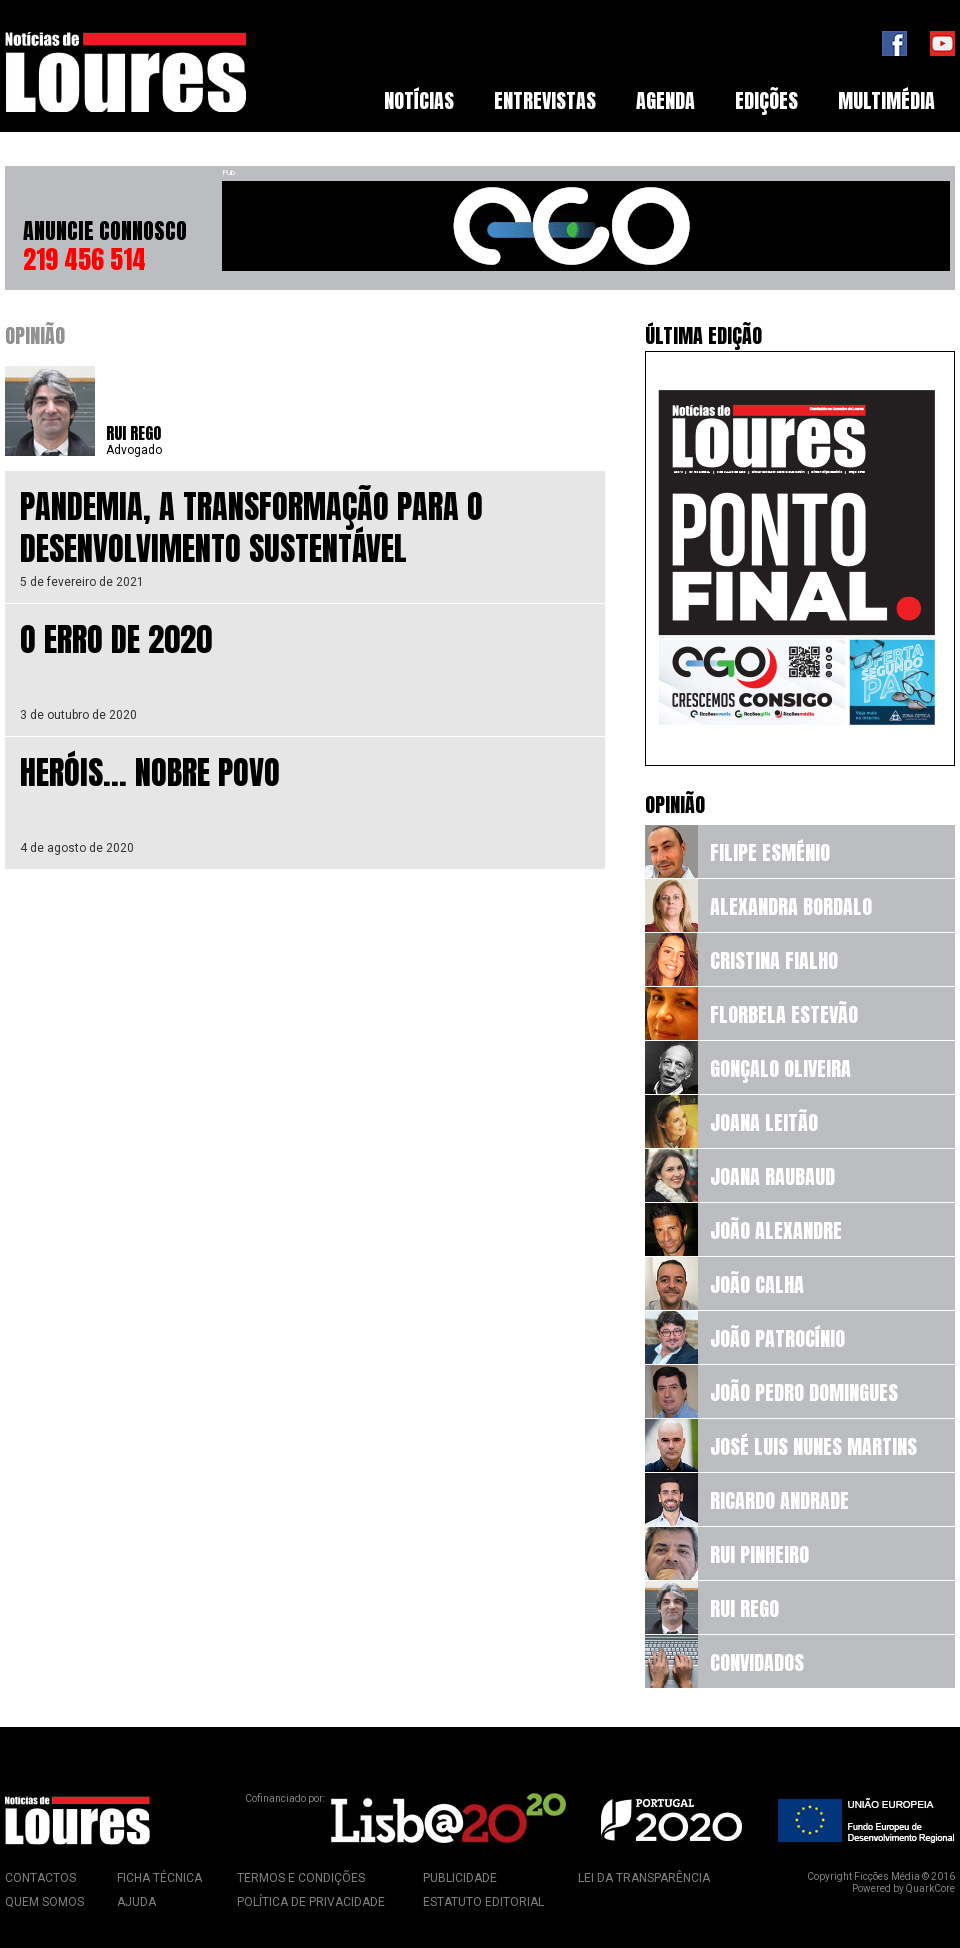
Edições (766, 100)
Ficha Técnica (159, 1878)
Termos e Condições (301, 1878)
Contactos (40, 1878)
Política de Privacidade (311, 1902)
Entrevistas (545, 100)
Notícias (419, 100)
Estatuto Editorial (483, 1902)
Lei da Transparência (644, 1878)
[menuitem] (419, 101)
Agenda (665, 100)
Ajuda (136, 1902)
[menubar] (659, 101)
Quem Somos (44, 1902)
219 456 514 (84, 259)
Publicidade (460, 1878)
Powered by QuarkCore (903, 1888)
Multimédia (886, 100)
